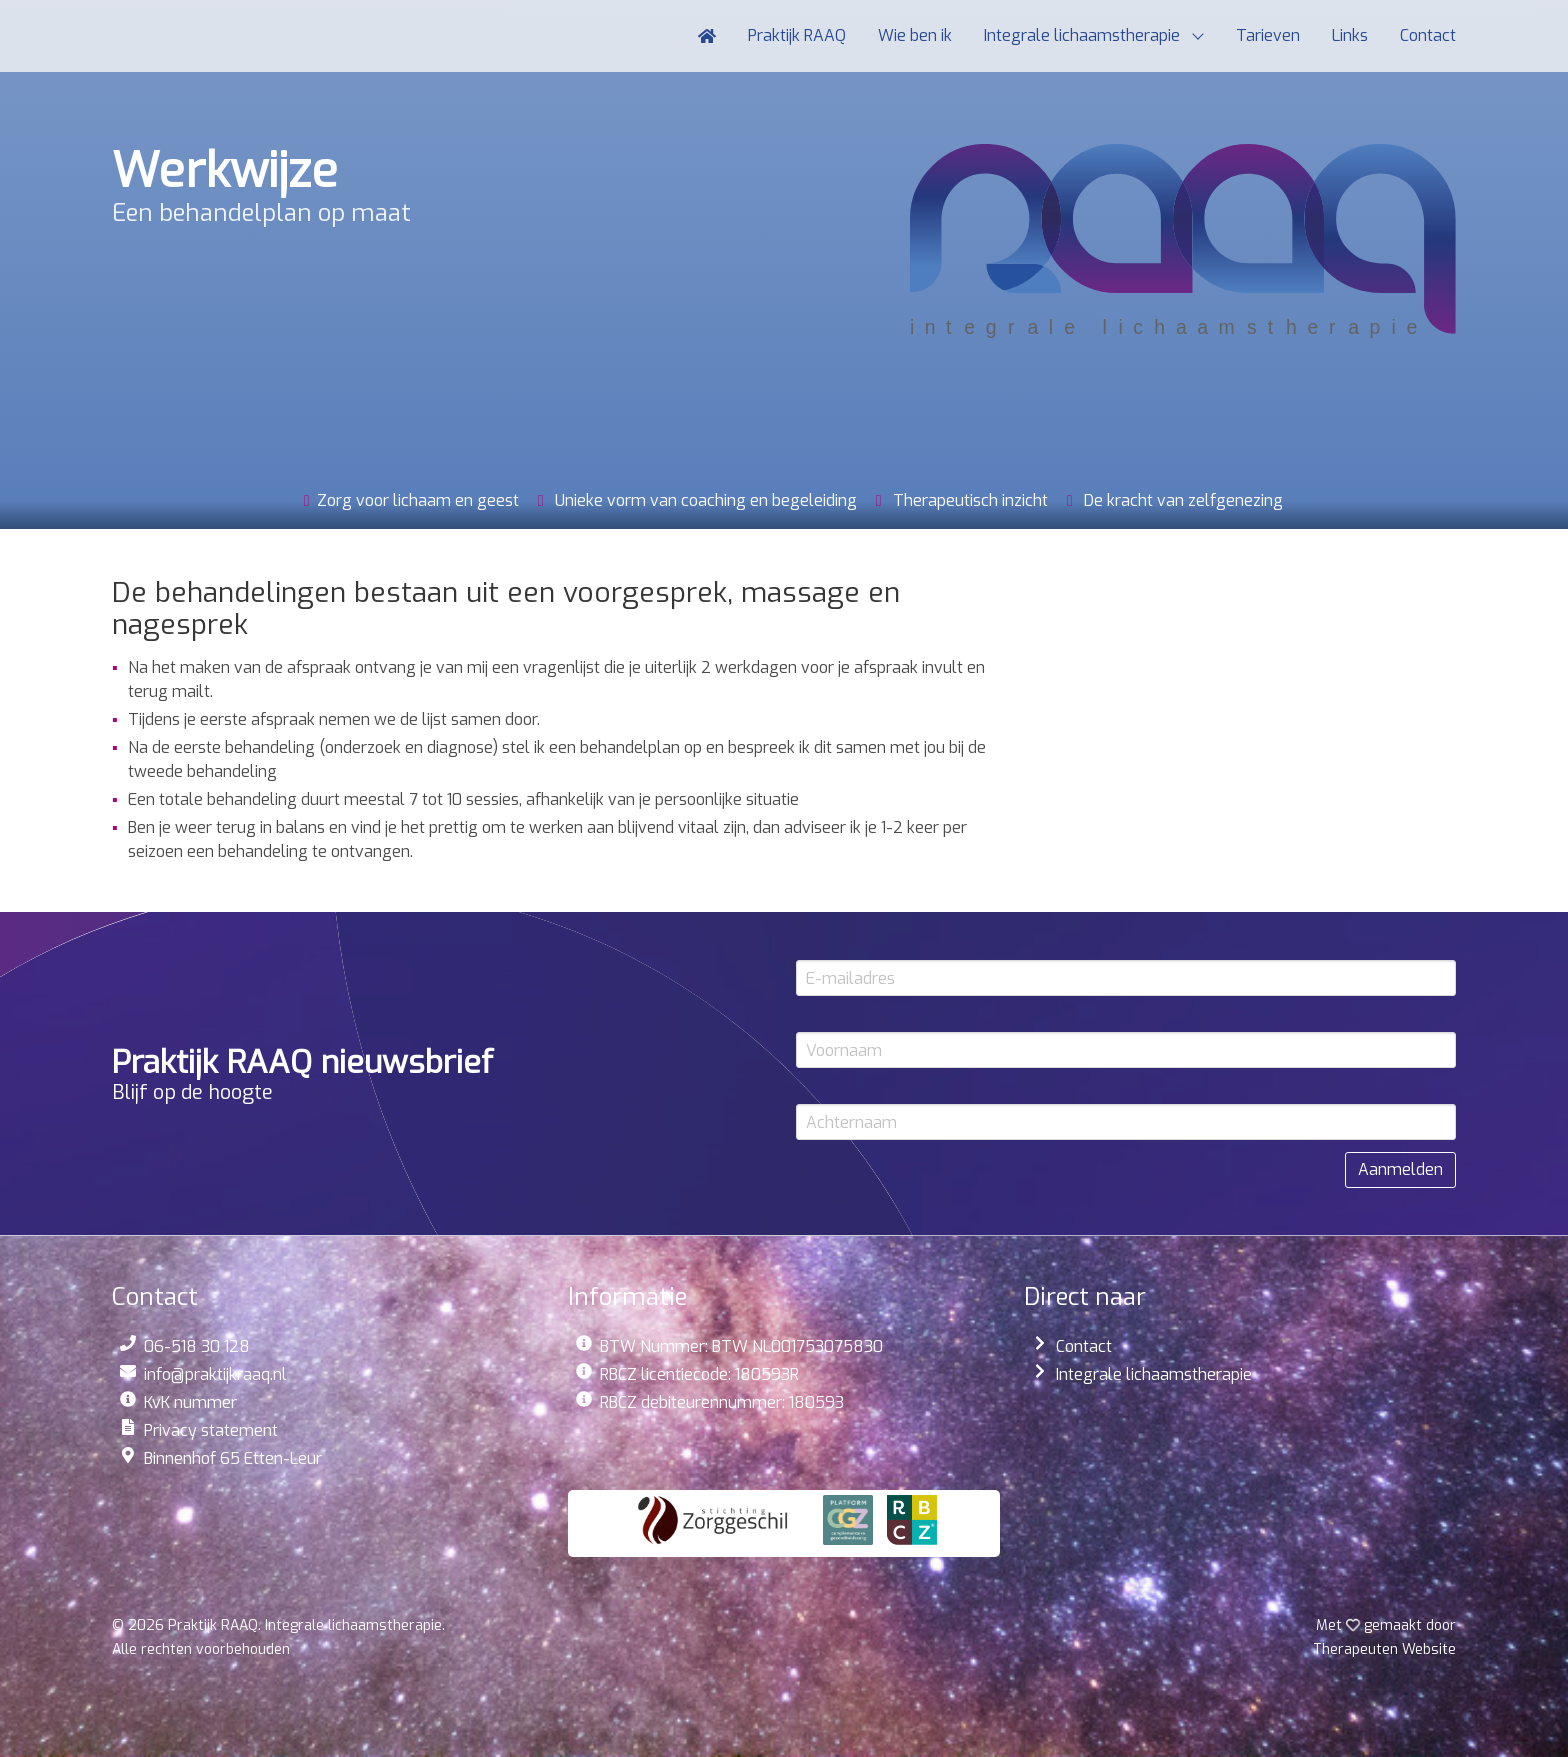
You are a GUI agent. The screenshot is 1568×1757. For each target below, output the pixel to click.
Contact (1084, 1346)
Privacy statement (211, 1430)
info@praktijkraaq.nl (215, 1374)
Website (1384, 1649)
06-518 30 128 (197, 1346)
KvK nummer (190, 1402)
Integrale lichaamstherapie (1154, 1374)
